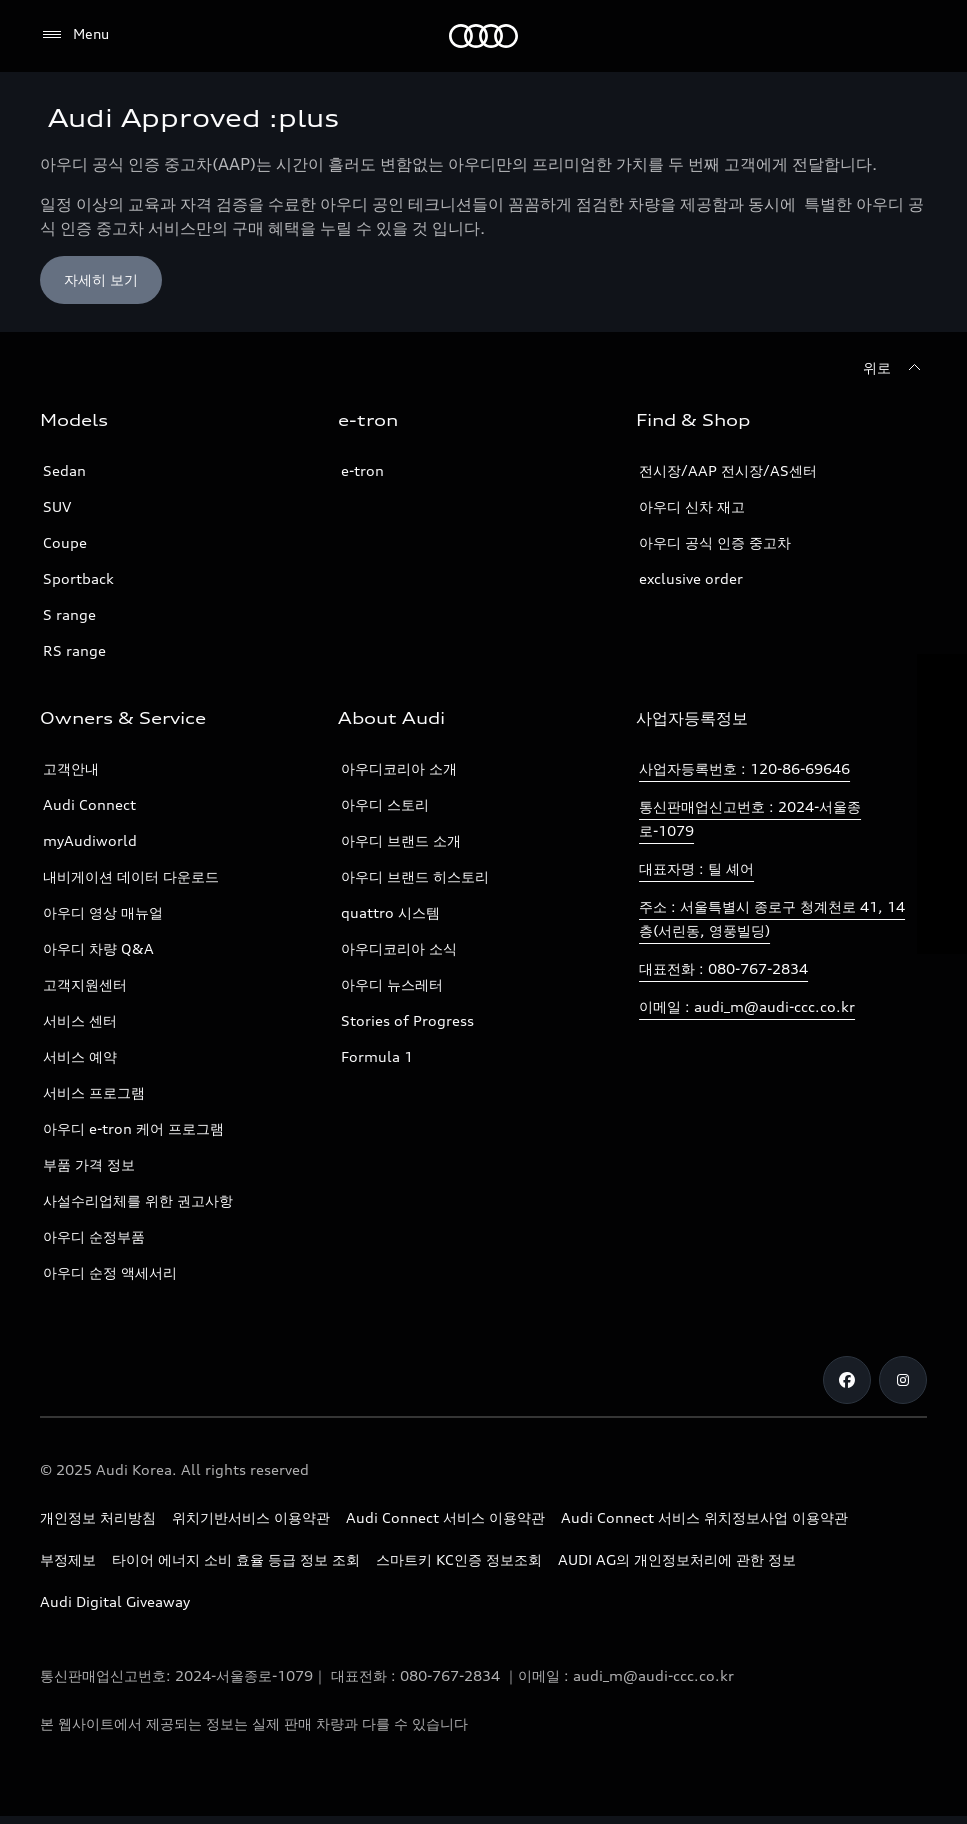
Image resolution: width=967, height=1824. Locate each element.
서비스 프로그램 (94, 1092)
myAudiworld (90, 840)
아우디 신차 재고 (692, 506)
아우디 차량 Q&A (98, 948)
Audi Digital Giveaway (115, 1601)
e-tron (362, 470)
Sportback (78, 578)
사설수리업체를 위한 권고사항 (138, 1200)
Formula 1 (377, 1056)
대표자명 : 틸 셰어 (696, 868)
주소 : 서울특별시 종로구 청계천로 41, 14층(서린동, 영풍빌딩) (772, 918)
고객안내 (71, 768)
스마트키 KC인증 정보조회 (459, 1559)
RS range (74, 650)
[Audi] (483, 36)
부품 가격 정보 (89, 1164)
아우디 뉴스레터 (392, 984)
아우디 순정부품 (94, 1236)
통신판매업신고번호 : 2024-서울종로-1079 (750, 818)
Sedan (64, 470)
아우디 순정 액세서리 (110, 1272)
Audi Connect (89, 804)
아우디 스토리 (385, 804)
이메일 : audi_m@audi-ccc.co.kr (747, 1006)
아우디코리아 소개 (399, 768)
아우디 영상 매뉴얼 (103, 912)
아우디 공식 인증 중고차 (715, 542)
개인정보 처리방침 (98, 1517)
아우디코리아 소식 (399, 948)
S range (69, 614)
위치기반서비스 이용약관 (251, 1517)
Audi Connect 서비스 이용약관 (445, 1517)
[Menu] (74, 35)
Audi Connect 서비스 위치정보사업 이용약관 (704, 1517)
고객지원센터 (85, 984)
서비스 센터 (80, 1020)
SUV (57, 506)
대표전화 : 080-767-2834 (723, 968)
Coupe (65, 542)
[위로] (895, 368)
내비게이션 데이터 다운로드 (131, 876)
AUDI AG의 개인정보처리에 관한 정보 (677, 1559)
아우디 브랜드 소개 (401, 840)
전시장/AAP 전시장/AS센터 (728, 470)
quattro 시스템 (390, 912)
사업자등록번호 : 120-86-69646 (744, 768)
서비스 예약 (80, 1056)
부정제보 (68, 1559)
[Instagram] (903, 1380)
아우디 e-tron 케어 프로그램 (133, 1128)
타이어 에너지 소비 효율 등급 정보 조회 (236, 1559)
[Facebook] (847, 1380)
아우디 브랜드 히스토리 (415, 876)
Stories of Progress (407, 1020)
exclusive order (691, 578)
